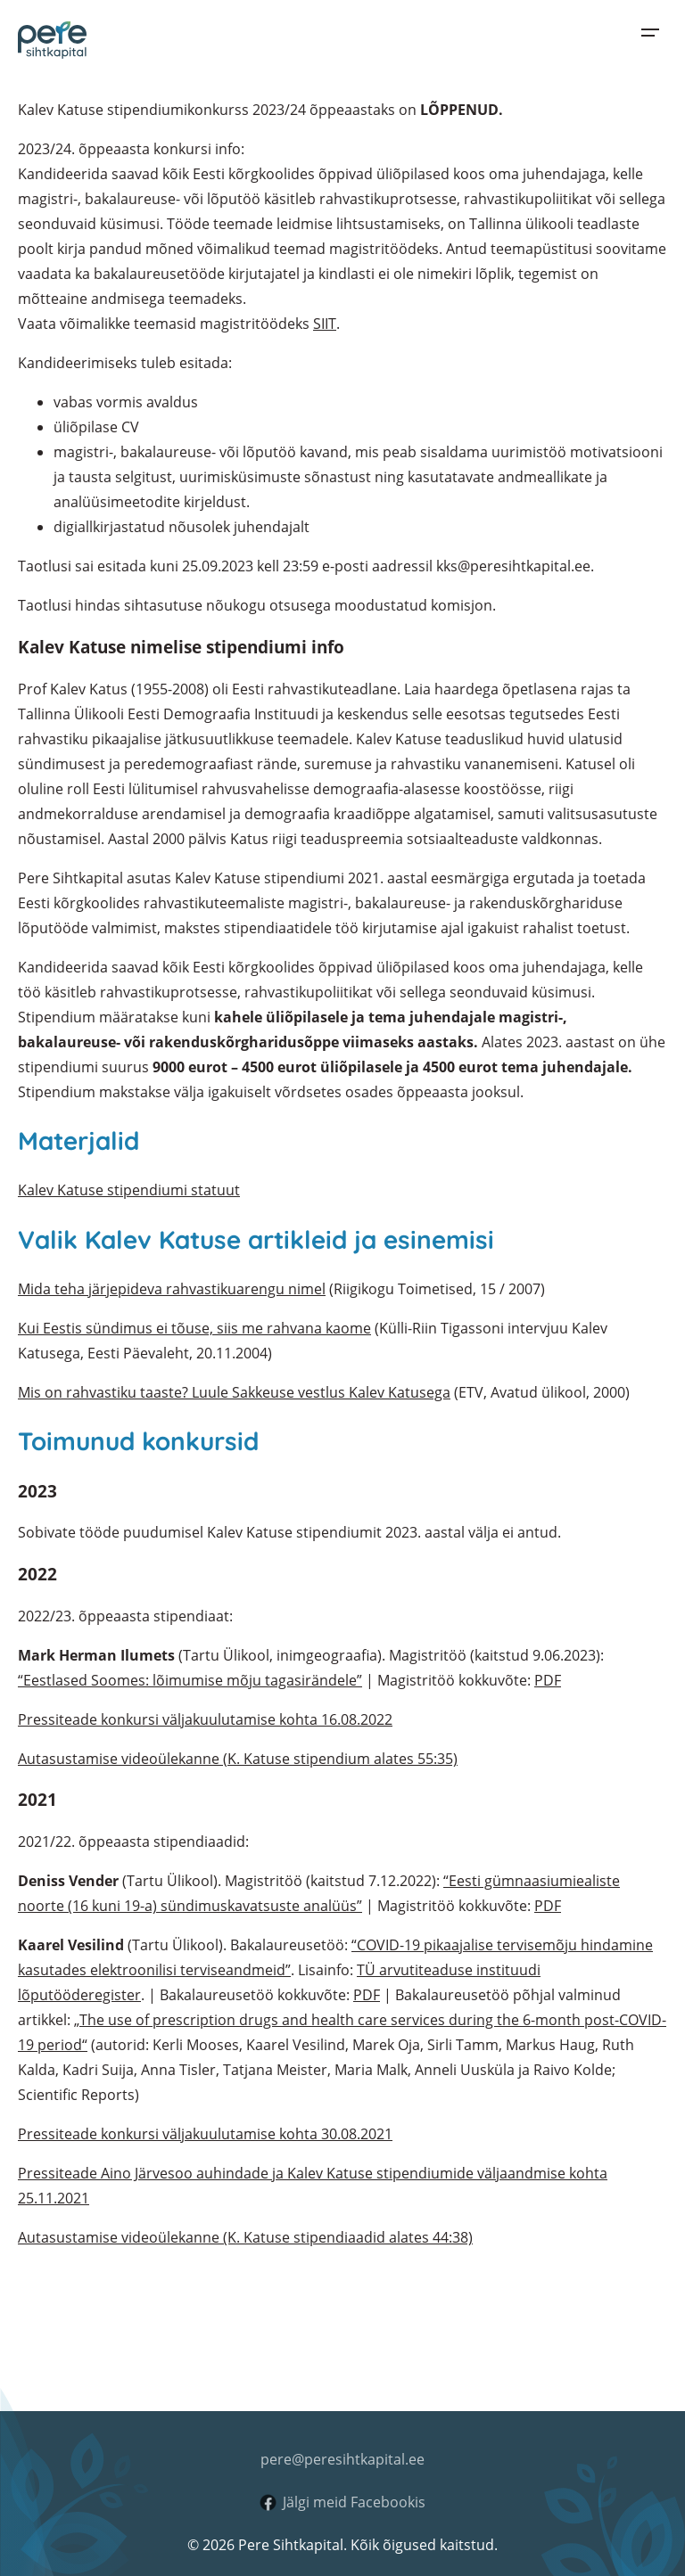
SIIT (324, 323)
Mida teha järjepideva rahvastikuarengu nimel (172, 1289)
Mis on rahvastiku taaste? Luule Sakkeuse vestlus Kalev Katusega (234, 1392)
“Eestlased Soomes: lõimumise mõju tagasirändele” (190, 1680)
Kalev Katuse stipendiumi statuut (129, 1190)
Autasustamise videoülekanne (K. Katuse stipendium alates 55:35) (238, 1758)
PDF (547, 1680)
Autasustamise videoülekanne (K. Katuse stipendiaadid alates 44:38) (245, 2237)
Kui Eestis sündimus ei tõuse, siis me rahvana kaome (194, 1328)
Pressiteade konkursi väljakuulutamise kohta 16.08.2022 (205, 1719)
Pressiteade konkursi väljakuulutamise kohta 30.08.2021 (205, 2134)
